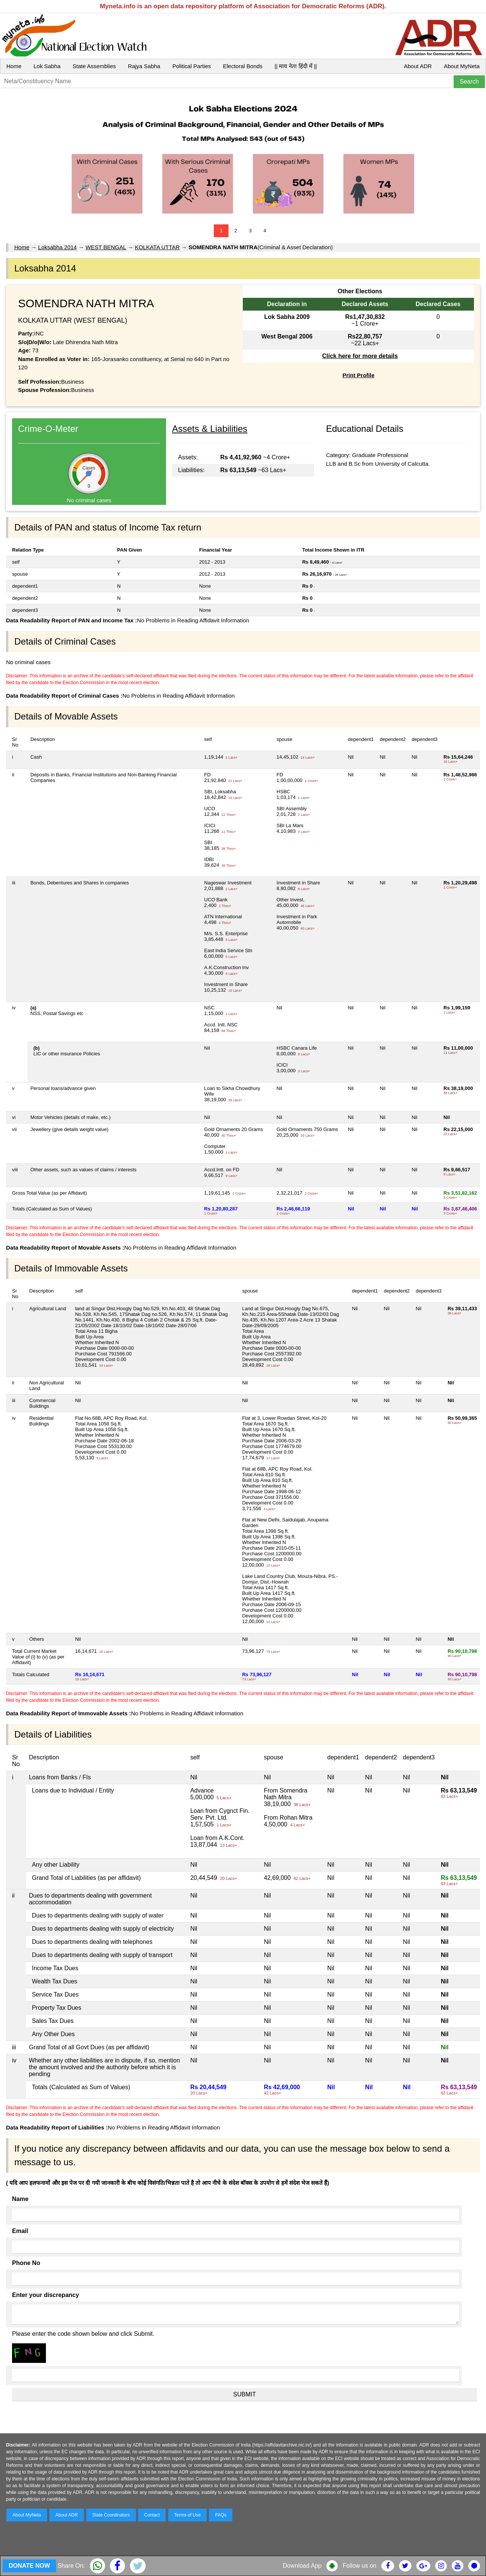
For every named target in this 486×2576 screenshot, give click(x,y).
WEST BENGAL (105, 247)
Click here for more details (360, 356)
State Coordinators (111, 2515)
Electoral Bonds (242, 66)
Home (13, 66)
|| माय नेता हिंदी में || (295, 66)
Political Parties (191, 66)
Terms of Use (187, 2515)
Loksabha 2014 (57, 247)
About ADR (418, 66)
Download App (302, 2565)
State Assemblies (94, 66)
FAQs (220, 2515)
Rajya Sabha (144, 66)
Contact (152, 2515)
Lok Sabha (47, 66)
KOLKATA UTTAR (157, 247)
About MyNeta (462, 66)
